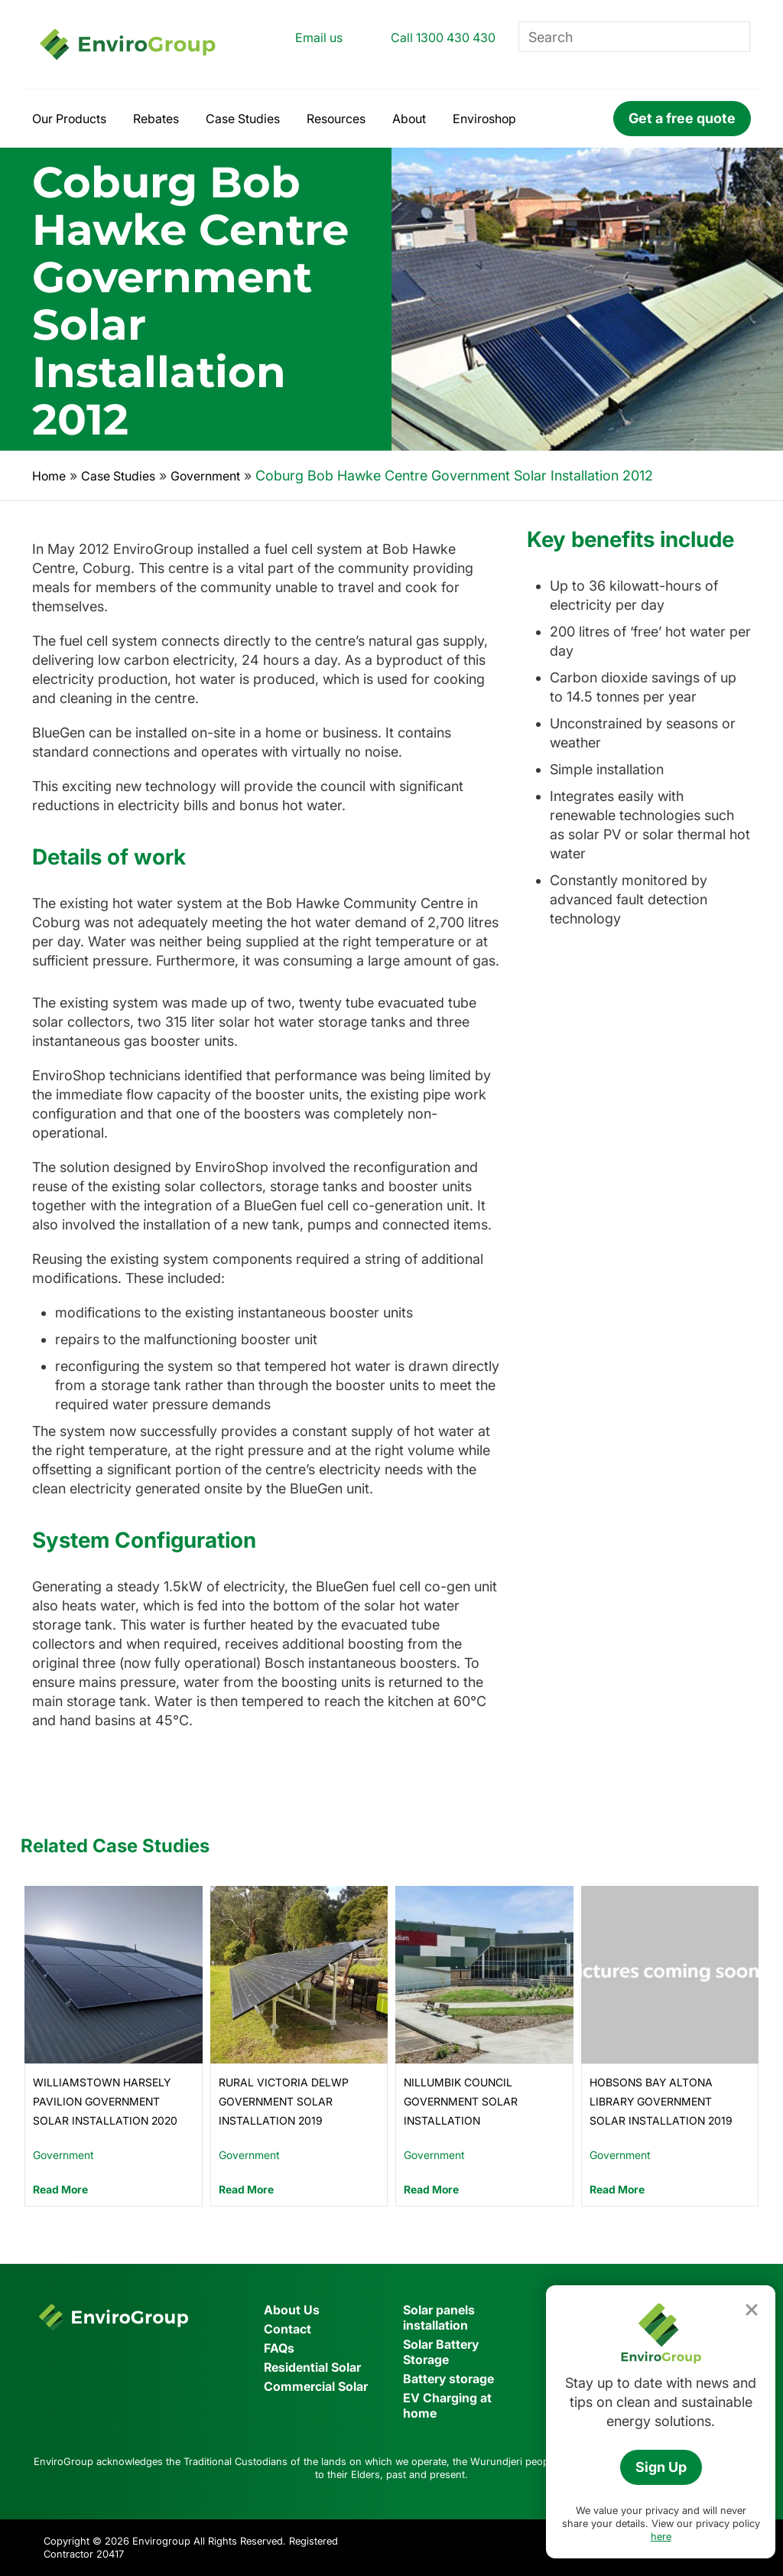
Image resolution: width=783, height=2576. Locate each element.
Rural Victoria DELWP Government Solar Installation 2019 (284, 2101)
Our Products (69, 118)
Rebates (156, 118)
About (409, 118)
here (661, 2536)
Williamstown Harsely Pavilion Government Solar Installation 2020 (105, 2101)
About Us (292, 2309)
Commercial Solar (316, 2386)
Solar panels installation (439, 2317)
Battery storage (448, 2378)
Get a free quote (682, 118)
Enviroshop (484, 118)
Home (49, 476)
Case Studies (243, 118)
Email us (319, 37)
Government (205, 476)
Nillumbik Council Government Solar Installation (461, 2101)
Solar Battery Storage (441, 2352)
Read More (60, 2189)
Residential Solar (312, 2367)
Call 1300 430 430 (443, 37)
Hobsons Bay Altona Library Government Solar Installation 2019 (661, 2101)
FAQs (279, 2348)
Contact (287, 2329)
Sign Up (661, 2467)
